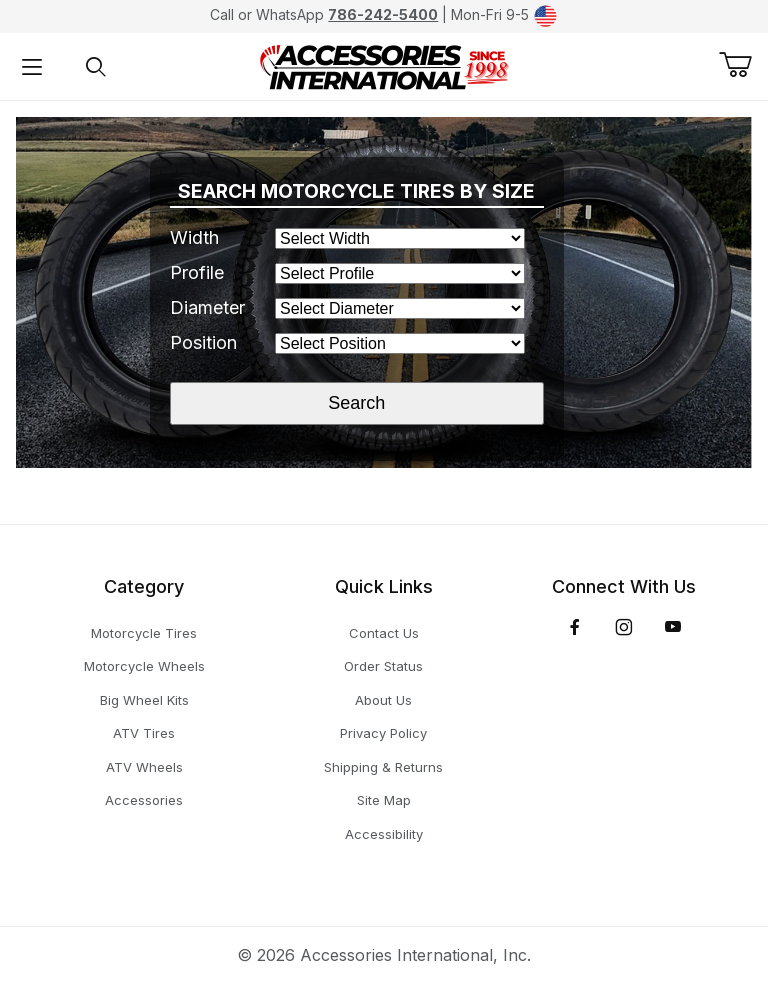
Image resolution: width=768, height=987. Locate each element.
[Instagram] (624, 627)
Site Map (384, 800)
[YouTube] (673, 627)
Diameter (207, 307)
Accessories (144, 800)
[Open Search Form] (96, 66)
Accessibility (384, 834)
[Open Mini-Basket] (743, 65)
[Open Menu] (32, 66)
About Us (383, 700)
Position (203, 342)
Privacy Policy (383, 733)
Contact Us (384, 633)
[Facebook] (575, 627)
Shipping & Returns (383, 767)
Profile (197, 272)
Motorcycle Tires (144, 633)
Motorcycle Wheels (144, 666)
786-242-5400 (383, 14)
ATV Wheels (144, 767)
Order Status (383, 666)
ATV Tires (144, 733)
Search (356, 403)
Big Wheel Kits (144, 700)
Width (194, 237)
